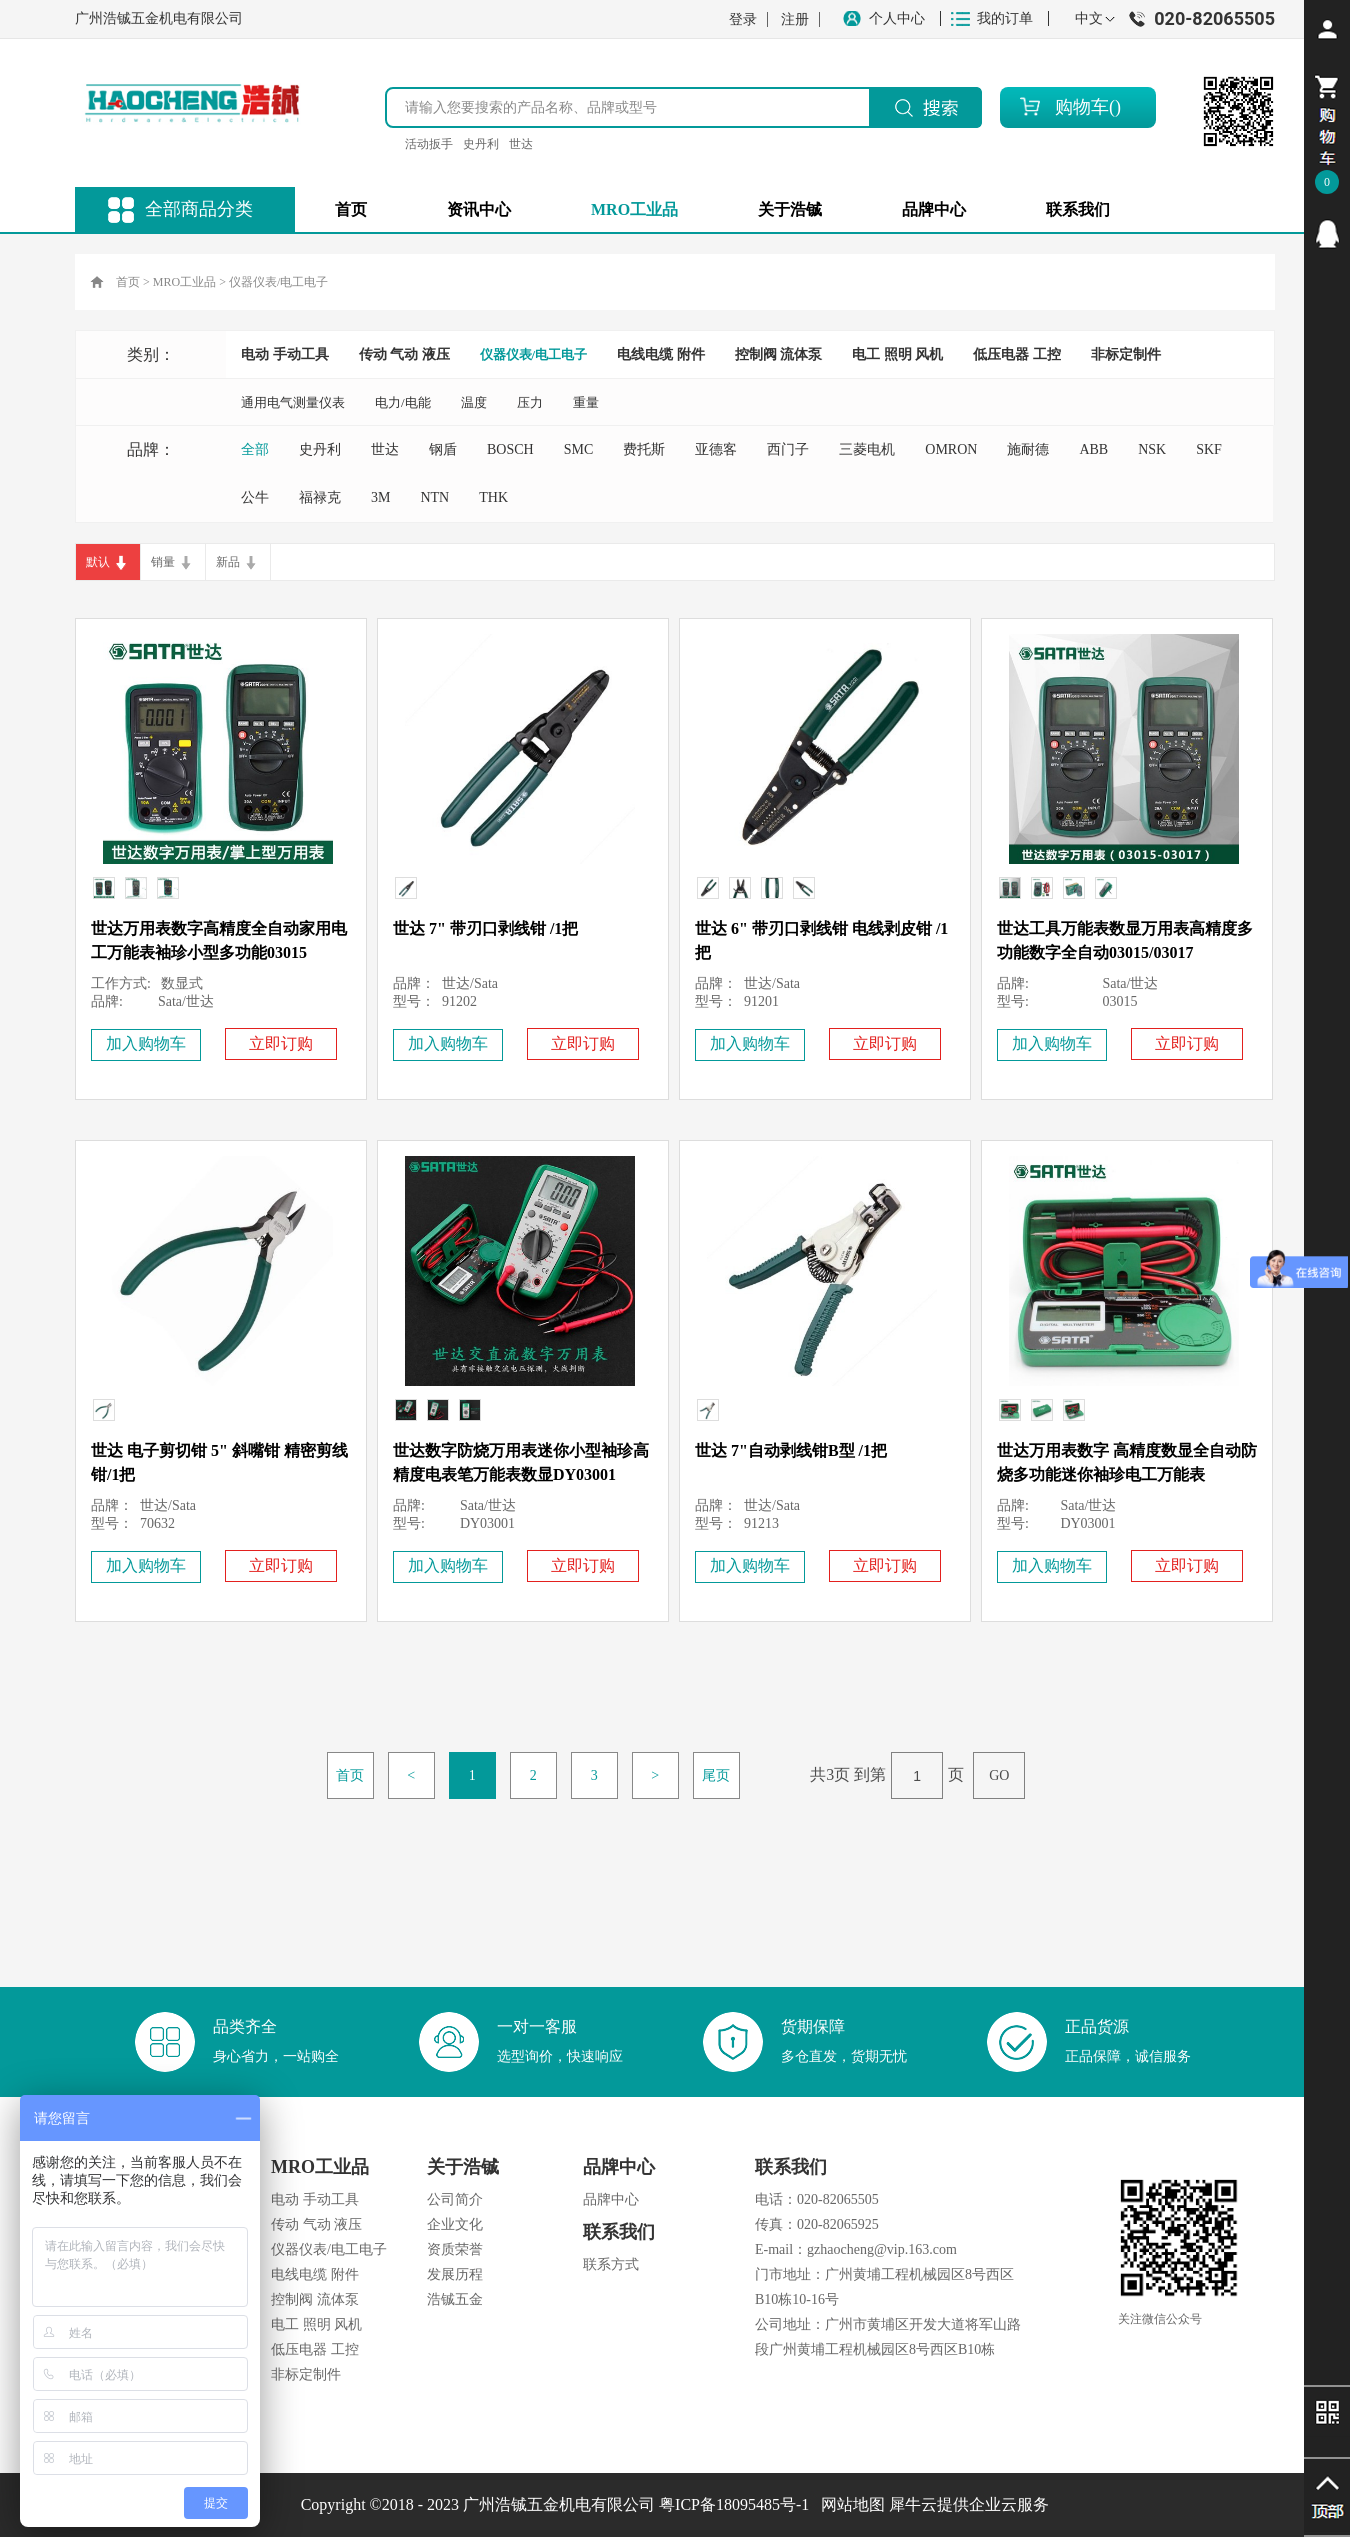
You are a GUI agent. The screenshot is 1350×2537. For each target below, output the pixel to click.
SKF (1209, 449)
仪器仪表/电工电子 (278, 282)
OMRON (951, 449)
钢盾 (443, 449)
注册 (795, 19)
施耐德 (1028, 449)
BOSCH (510, 449)
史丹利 (481, 144)
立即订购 (281, 1043)
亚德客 (716, 449)
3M (380, 497)
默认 (98, 562)
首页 (351, 209)
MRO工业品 (184, 282)
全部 (255, 449)
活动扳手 (429, 144)
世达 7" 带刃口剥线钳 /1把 (485, 928)
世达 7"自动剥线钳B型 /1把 (791, 1450)
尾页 (716, 1775)
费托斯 (644, 449)
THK (493, 497)
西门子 (788, 449)
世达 (521, 144)
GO (999, 1775)
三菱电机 (867, 449)
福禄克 (320, 497)
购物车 (1082, 107)
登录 (743, 19)
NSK (1152, 449)
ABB (1093, 449)
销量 (163, 562)
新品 (228, 562)
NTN (434, 497)
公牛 (255, 497)
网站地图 (849, 2504)
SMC (579, 449)
